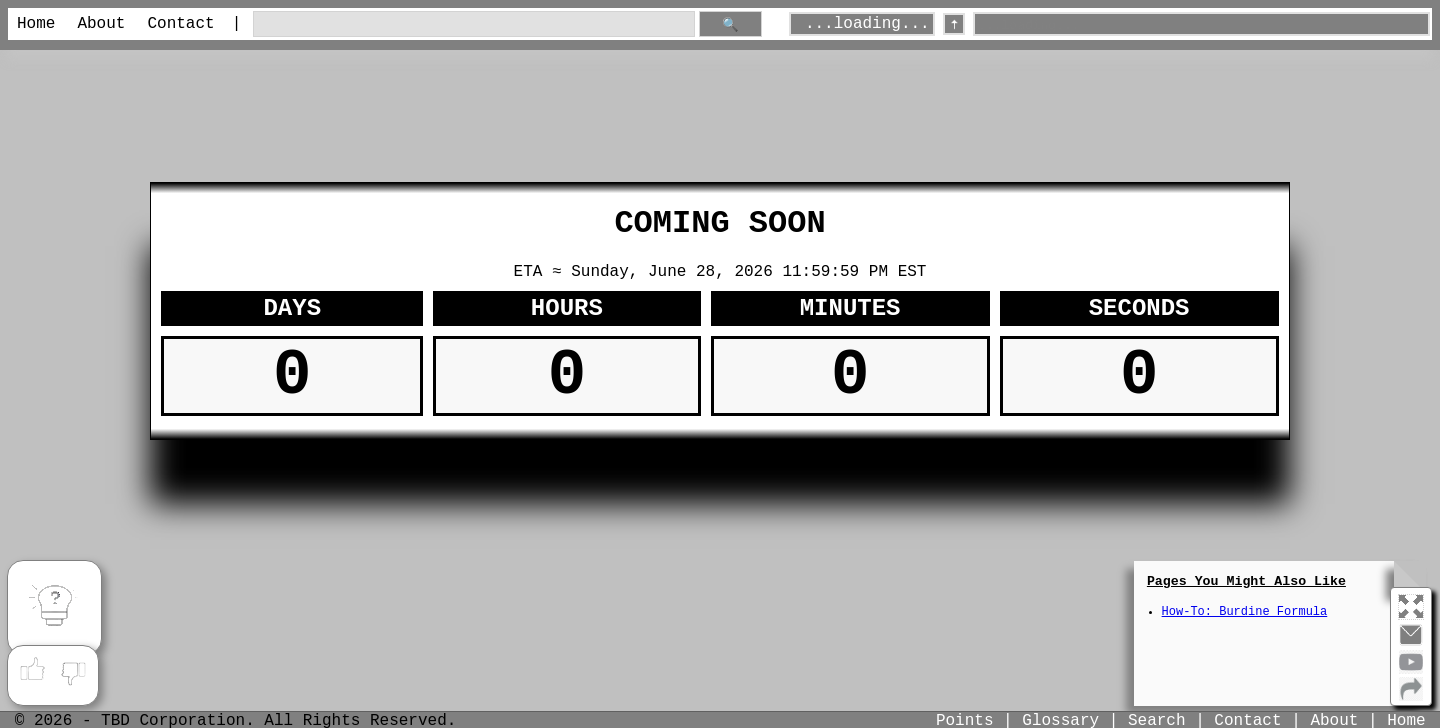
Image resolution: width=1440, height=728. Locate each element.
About (101, 24)
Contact (180, 24)
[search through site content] (474, 24)
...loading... (867, 24)
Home (36, 24)
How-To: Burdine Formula (1245, 612)
